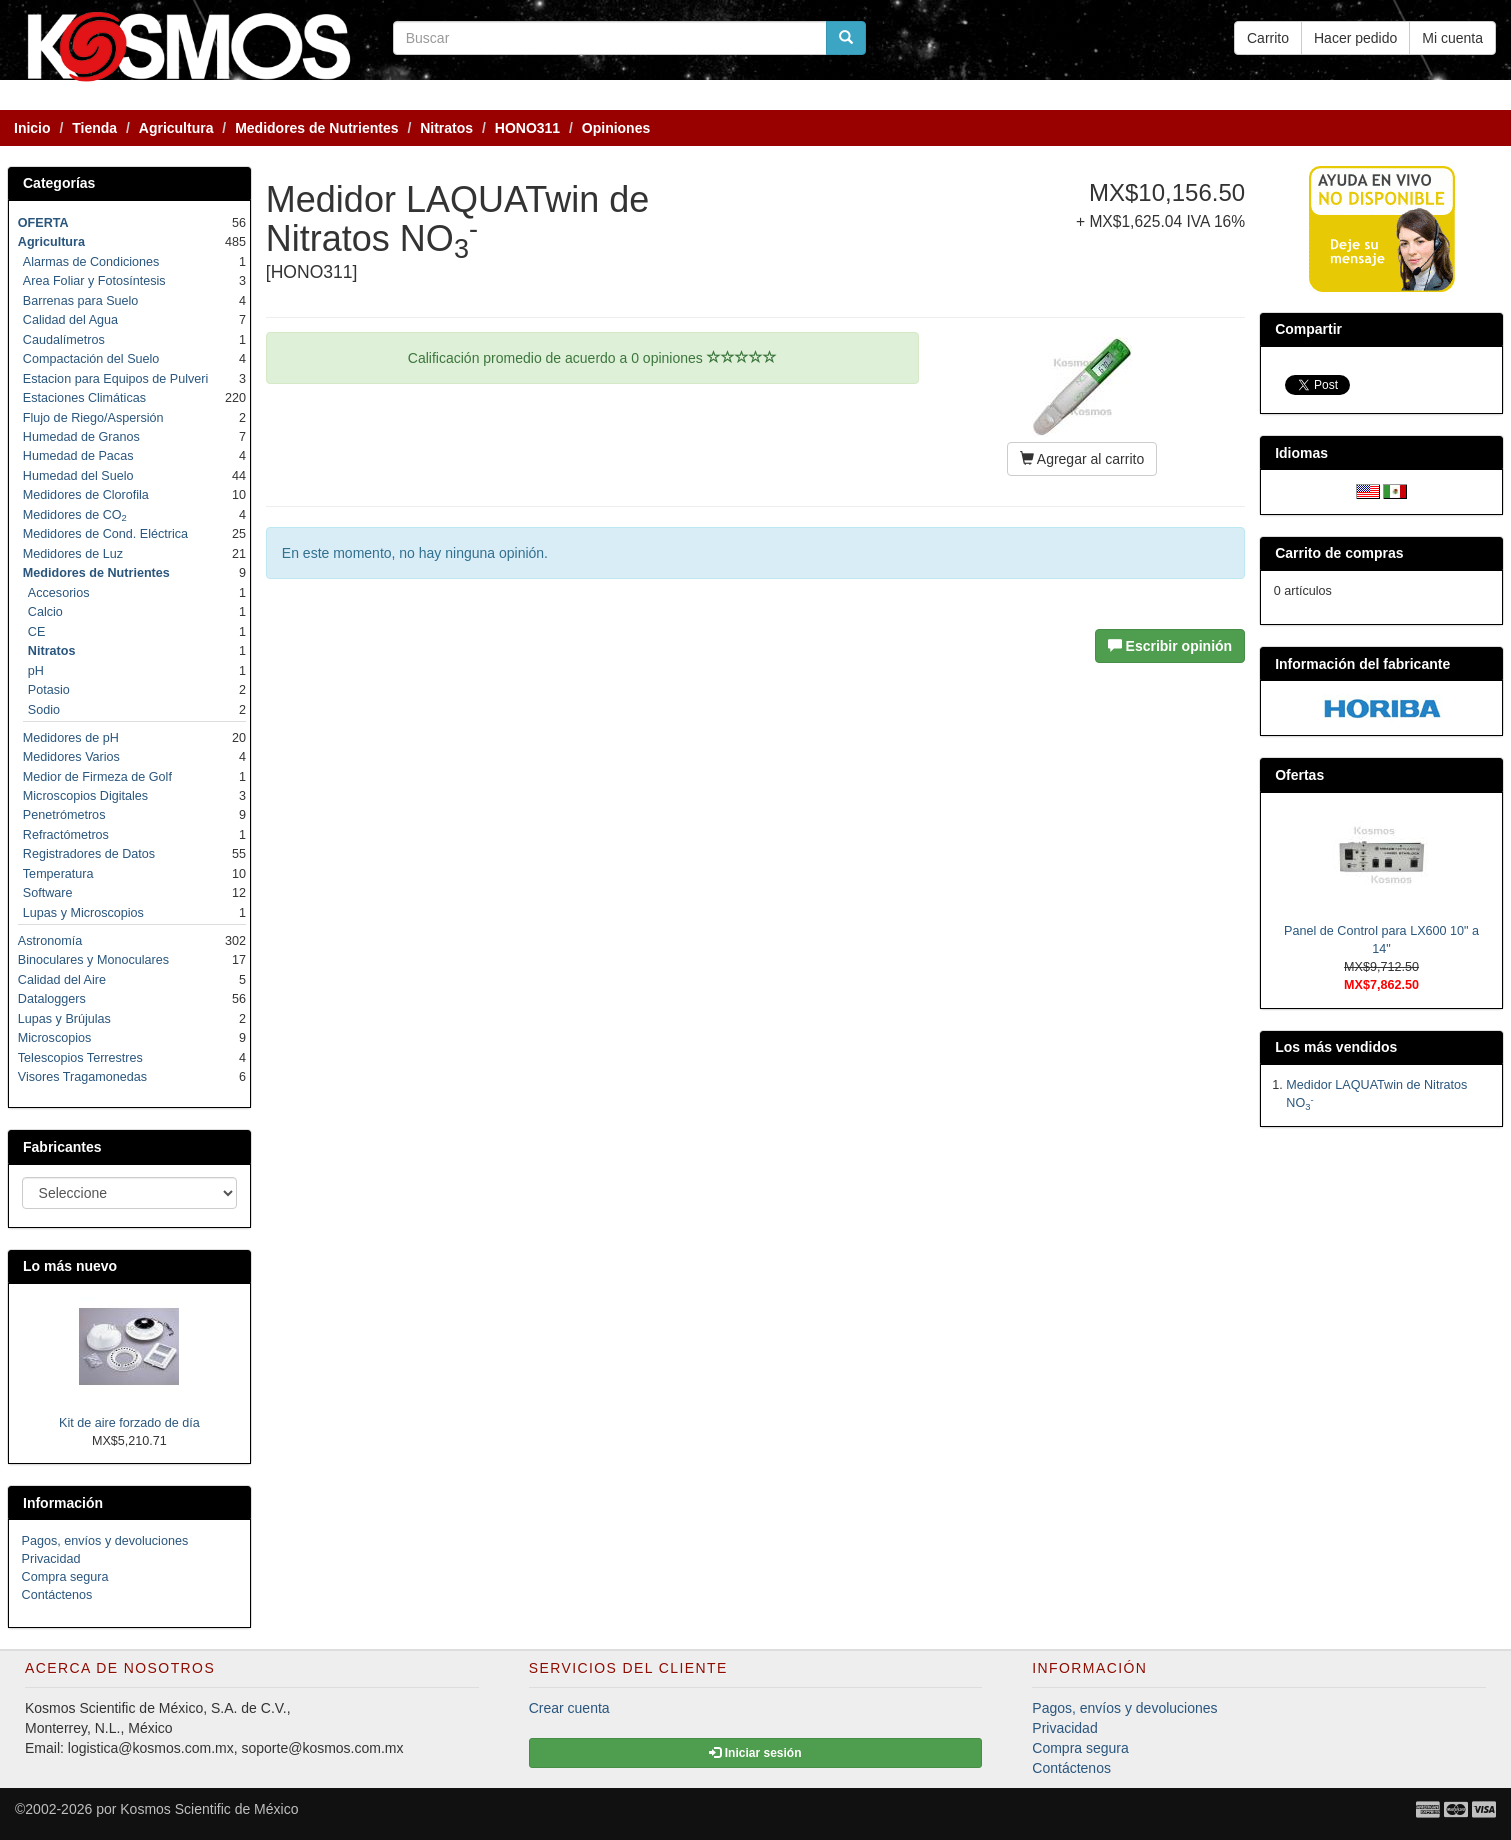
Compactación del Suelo (91, 359)
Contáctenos (57, 1595)
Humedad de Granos (81, 437)
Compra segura (65, 1577)
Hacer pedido (1355, 38)
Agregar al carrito (1082, 459)
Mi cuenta (1452, 38)
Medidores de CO (75, 515)
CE (37, 632)
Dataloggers (52, 999)
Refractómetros (66, 835)
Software (48, 893)
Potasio (49, 690)
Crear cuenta (569, 1708)
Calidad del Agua (70, 320)
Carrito (1268, 38)
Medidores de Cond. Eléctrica (105, 534)
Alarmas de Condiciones (91, 262)
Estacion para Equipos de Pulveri (116, 379)
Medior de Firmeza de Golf (97, 777)
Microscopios (54, 1038)
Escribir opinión (1170, 646)
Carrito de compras (1339, 553)
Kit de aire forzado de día (129, 1423)
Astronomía (50, 941)
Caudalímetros (64, 340)
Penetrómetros (64, 815)
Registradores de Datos (89, 854)
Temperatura (58, 874)
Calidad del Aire (62, 980)
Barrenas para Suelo (81, 301)
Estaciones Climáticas (84, 398)
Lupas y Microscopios (83, 913)
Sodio (44, 710)
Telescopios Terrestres (80, 1058)
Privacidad (51, 1559)
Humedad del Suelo (78, 476)
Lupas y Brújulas (64, 1019)
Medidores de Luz (73, 554)
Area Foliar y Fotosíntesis (94, 281)
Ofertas (1299, 775)
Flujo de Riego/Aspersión (93, 418)
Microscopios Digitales (85, 796)
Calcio (45, 612)
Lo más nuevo (70, 1266)
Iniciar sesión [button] (755, 1753)
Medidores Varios (71, 757)
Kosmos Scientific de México (209, 1809)
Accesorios (59, 593)
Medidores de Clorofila (86, 495)
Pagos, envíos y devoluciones (105, 1541)
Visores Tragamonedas (82, 1077)
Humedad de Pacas (78, 456)
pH (36, 671)
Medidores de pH (71, 738)
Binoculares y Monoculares (93, 960)
